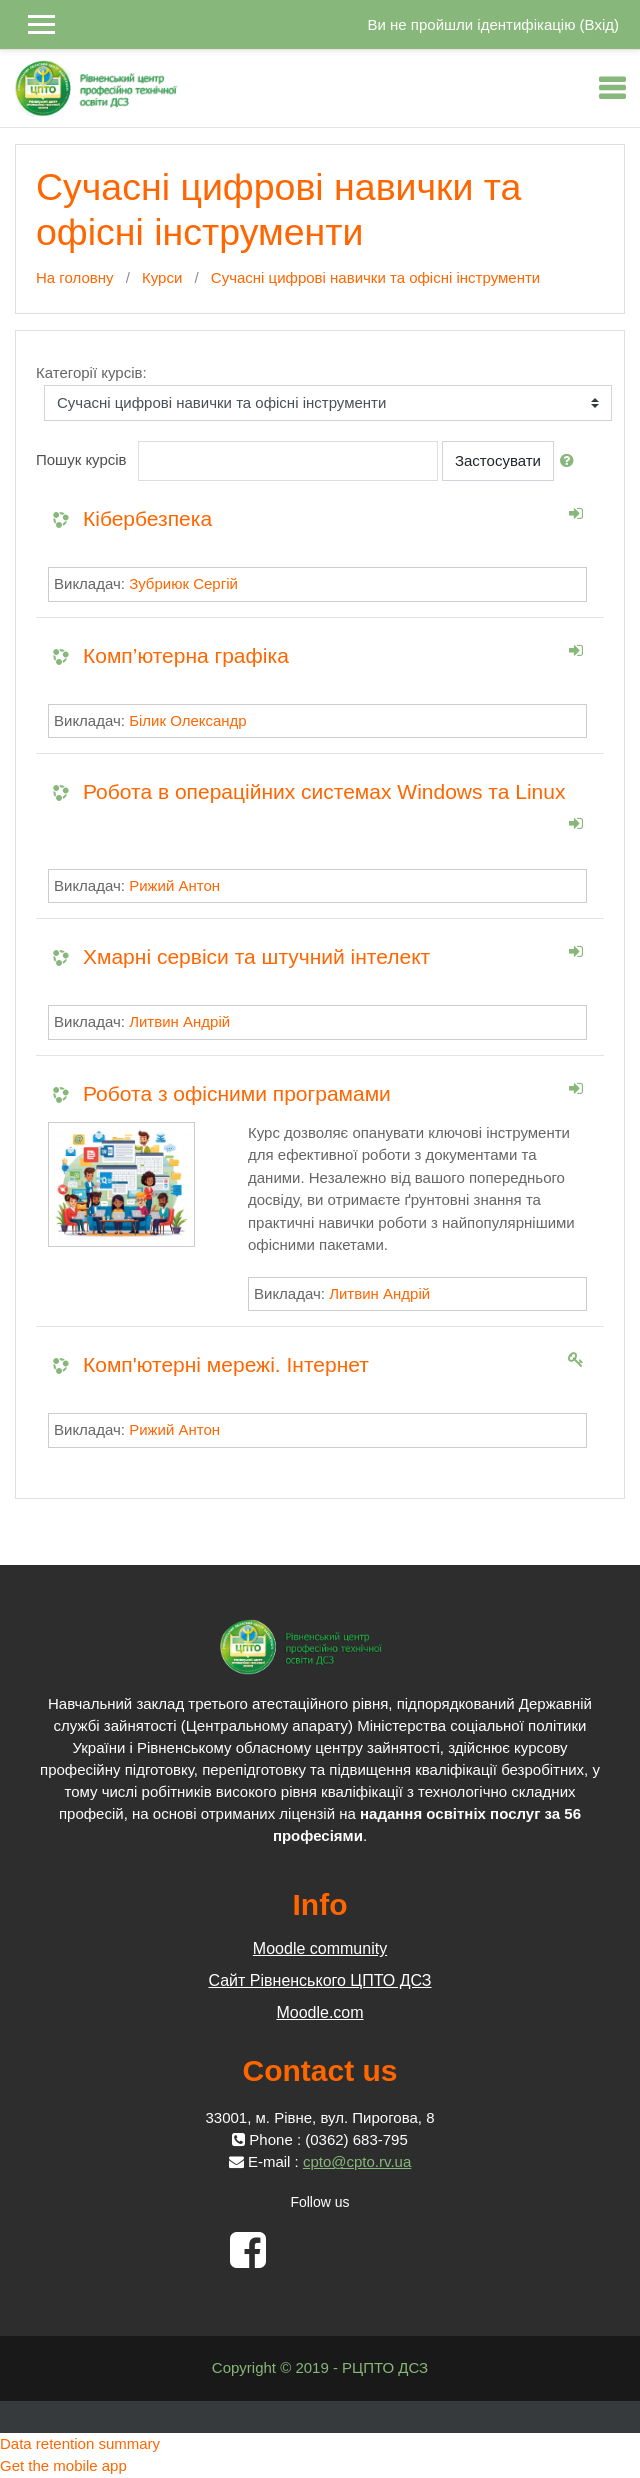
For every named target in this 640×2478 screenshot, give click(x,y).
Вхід (599, 24)
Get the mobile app (63, 2465)
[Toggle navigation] (612, 88)
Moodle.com (319, 2012)
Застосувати (498, 460)
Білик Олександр (188, 720)
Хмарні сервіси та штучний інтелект (256, 956)
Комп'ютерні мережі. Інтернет (226, 1364)
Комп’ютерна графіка (186, 655)
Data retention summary (80, 2443)
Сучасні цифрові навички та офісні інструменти (375, 277)
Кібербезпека (147, 518)
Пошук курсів (81, 459)
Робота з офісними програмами (237, 1093)
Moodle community (320, 1948)
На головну (75, 277)
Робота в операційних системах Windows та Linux (324, 791)
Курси (162, 277)
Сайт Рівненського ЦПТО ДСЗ (319, 1980)
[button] (571, 461)
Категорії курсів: (91, 372)
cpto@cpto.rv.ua (357, 2161)
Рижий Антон (174, 885)
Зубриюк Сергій (183, 583)
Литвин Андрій (179, 1021)
